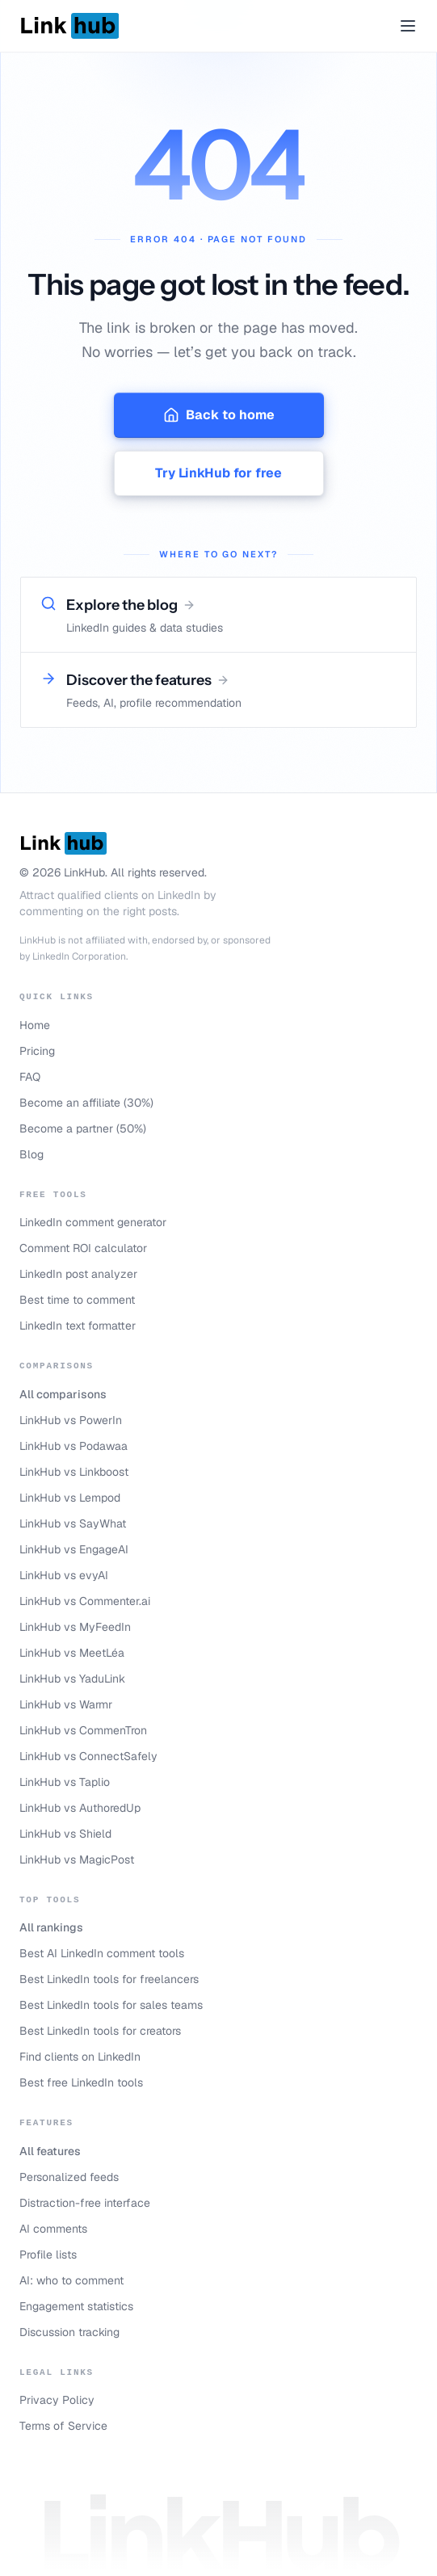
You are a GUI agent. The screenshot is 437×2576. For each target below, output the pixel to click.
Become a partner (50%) (82, 1128)
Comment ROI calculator (83, 1248)
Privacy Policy (57, 2400)
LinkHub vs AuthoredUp (80, 1808)
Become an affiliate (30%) (86, 1102)
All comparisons (63, 1394)
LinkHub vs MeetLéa (71, 1652)
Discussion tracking (69, 2332)
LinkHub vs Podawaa (73, 1446)
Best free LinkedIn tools (81, 2082)
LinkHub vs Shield (65, 1833)
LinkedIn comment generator (92, 1222)
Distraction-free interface (84, 2203)
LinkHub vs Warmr (65, 1704)
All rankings (51, 1927)
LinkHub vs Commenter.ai (84, 1601)
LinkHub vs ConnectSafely (88, 1756)
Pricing (37, 1051)
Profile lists (48, 2254)
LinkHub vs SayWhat (72, 1523)
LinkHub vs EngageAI (73, 1549)
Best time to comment (77, 1299)
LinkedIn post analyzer (78, 1274)
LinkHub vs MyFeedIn (75, 1627)
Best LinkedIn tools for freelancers (109, 1979)
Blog (31, 1154)
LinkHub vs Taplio (64, 1782)
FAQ (29, 1076)
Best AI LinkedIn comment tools (101, 1953)
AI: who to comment (71, 2280)
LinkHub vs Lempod (69, 1497)
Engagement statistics (76, 2306)
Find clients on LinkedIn (80, 2056)
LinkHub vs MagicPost (76, 1859)
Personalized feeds (69, 2177)
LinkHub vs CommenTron (83, 1730)
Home (34, 1025)
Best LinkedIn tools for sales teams (111, 2005)
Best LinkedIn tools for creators (100, 2030)
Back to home (219, 414)
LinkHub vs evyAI (63, 1575)
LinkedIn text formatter (77, 1325)
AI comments (53, 2228)
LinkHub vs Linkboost (73, 1471)
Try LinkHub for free (218, 472)
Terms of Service (63, 2425)
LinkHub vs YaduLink (72, 1678)
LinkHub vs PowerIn (70, 1420)
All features (50, 2151)
